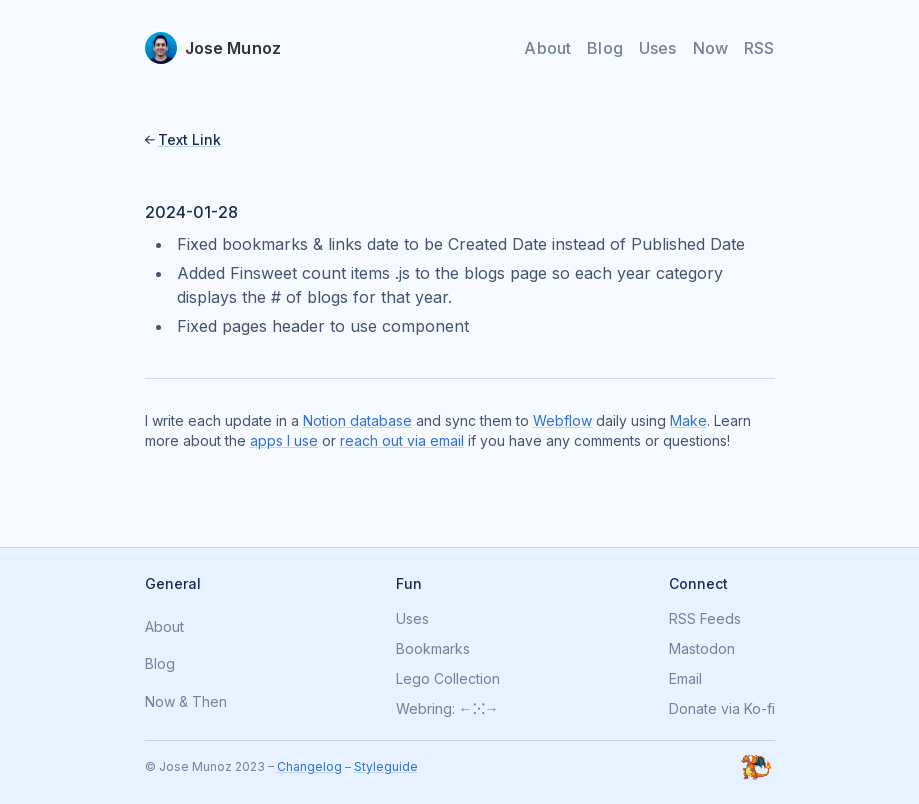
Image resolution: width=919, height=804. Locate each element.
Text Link (189, 139)
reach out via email (402, 440)
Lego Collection (448, 679)
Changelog (309, 766)
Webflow (562, 420)
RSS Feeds (705, 619)
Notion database (357, 420)
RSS (759, 48)
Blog (605, 48)
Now (710, 48)
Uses (658, 48)
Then (209, 702)
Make (688, 420)
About (547, 48)
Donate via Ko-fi (722, 709)
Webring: (425, 709)
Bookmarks (433, 649)
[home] (213, 48)
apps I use (284, 440)
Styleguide (386, 766)
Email (685, 679)
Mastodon (702, 649)
